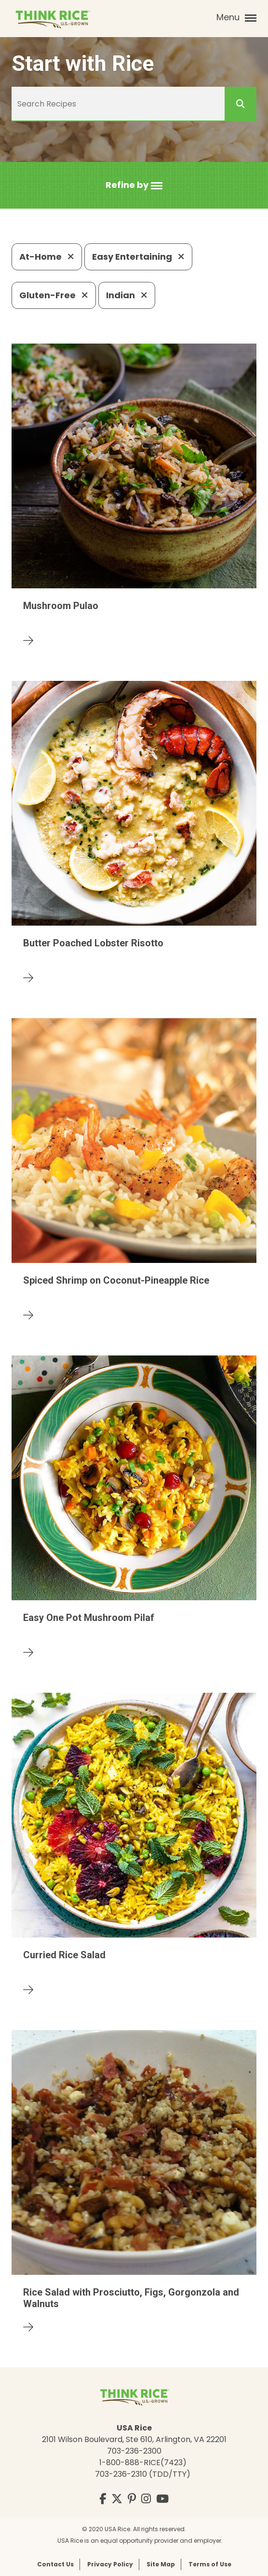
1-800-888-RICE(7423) (143, 2462)
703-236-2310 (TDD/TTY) (142, 2474)
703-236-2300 (134, 2450)
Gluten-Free (53, 295)
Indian (126, 295)
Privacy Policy (110, 2564)
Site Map (161, 2564)
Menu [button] (236, 17)
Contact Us (55, 2564)
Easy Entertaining (138, 257)
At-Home (46, 257)
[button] (134, 185)
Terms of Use (209, 2564)
